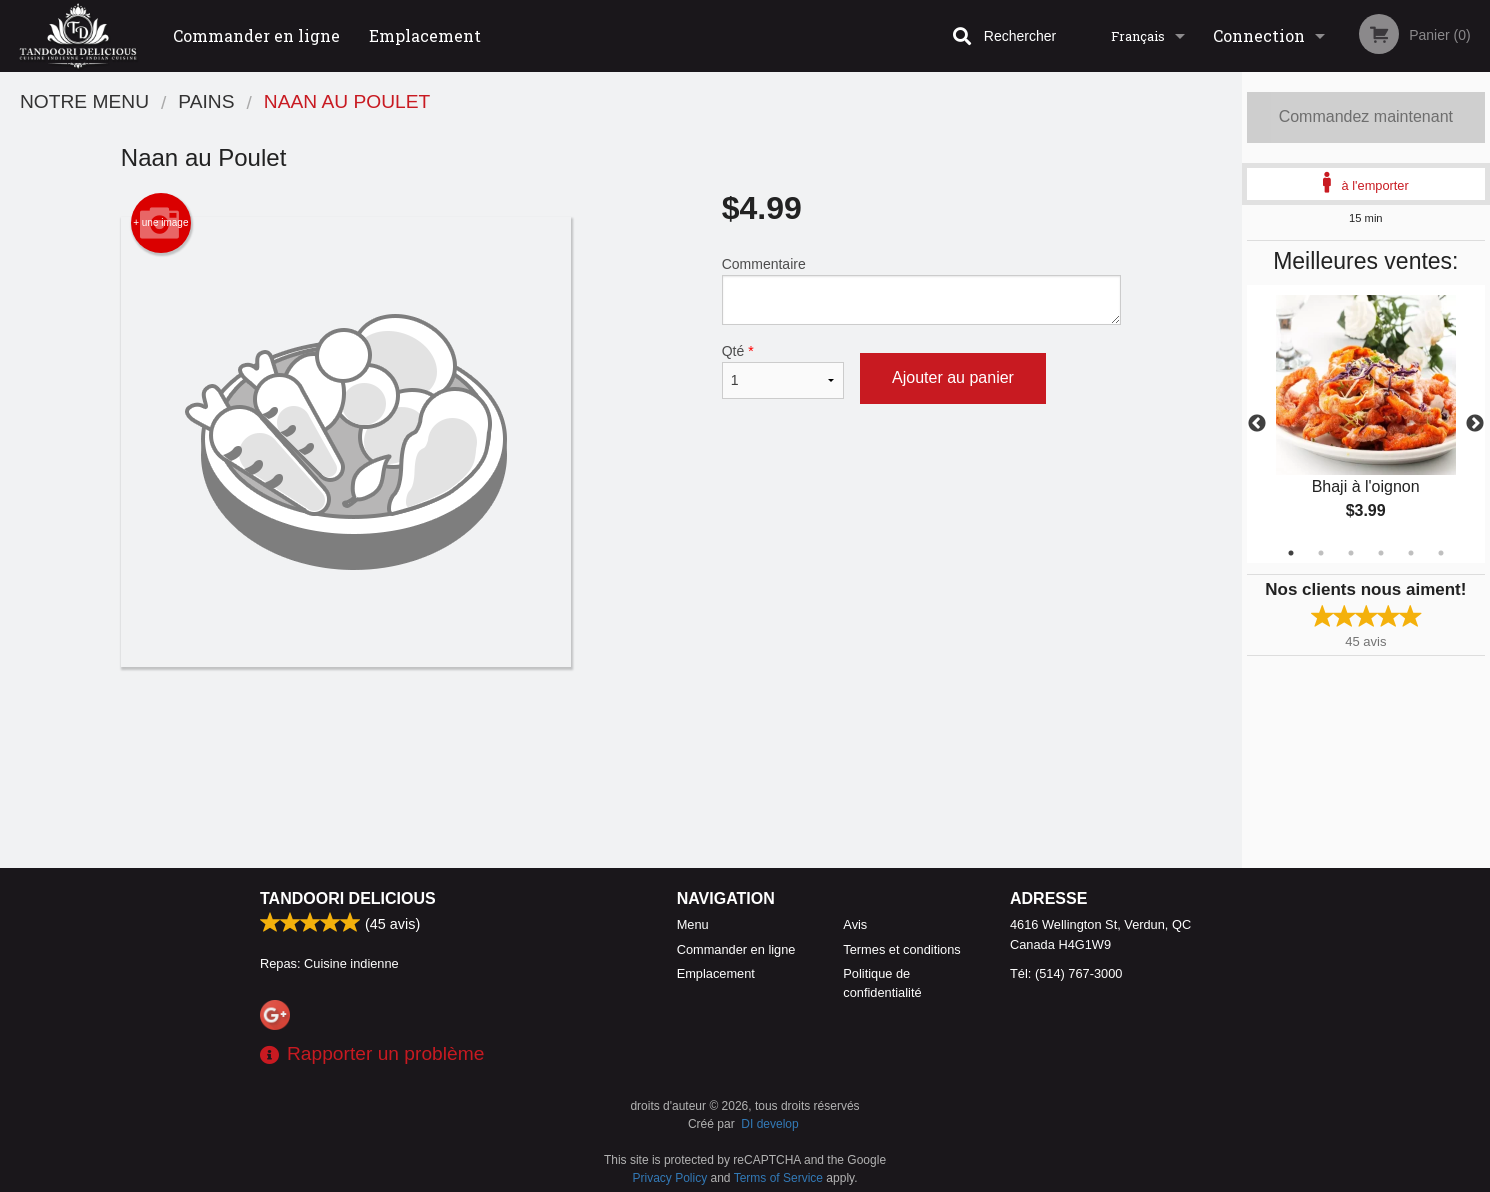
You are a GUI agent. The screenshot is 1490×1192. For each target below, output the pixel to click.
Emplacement (425, 35)
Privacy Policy (670, 1178)
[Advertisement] (621, 732)
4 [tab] (1381, 553)
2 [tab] (1321, 553)
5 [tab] (1411, 553)
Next (1475, 424)
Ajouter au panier (953, 377)
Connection (1259, 35)
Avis (855, 924)
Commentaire (921, 290)
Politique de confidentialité (882, 983)
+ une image (160, 223)
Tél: (1066, 973)
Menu (693, 924)
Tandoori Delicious (348, 898)
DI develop (769, 1124)
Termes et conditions (901, 949)
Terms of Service (778, 1178)
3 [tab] (1351, 553)
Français (1138, 36)
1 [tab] (1291, 553)
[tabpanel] (1366, 424)
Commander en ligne (256, 35)
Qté (783, 371)
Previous (1257, 424)
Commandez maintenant (1366, 116)
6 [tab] (1441, 553)
